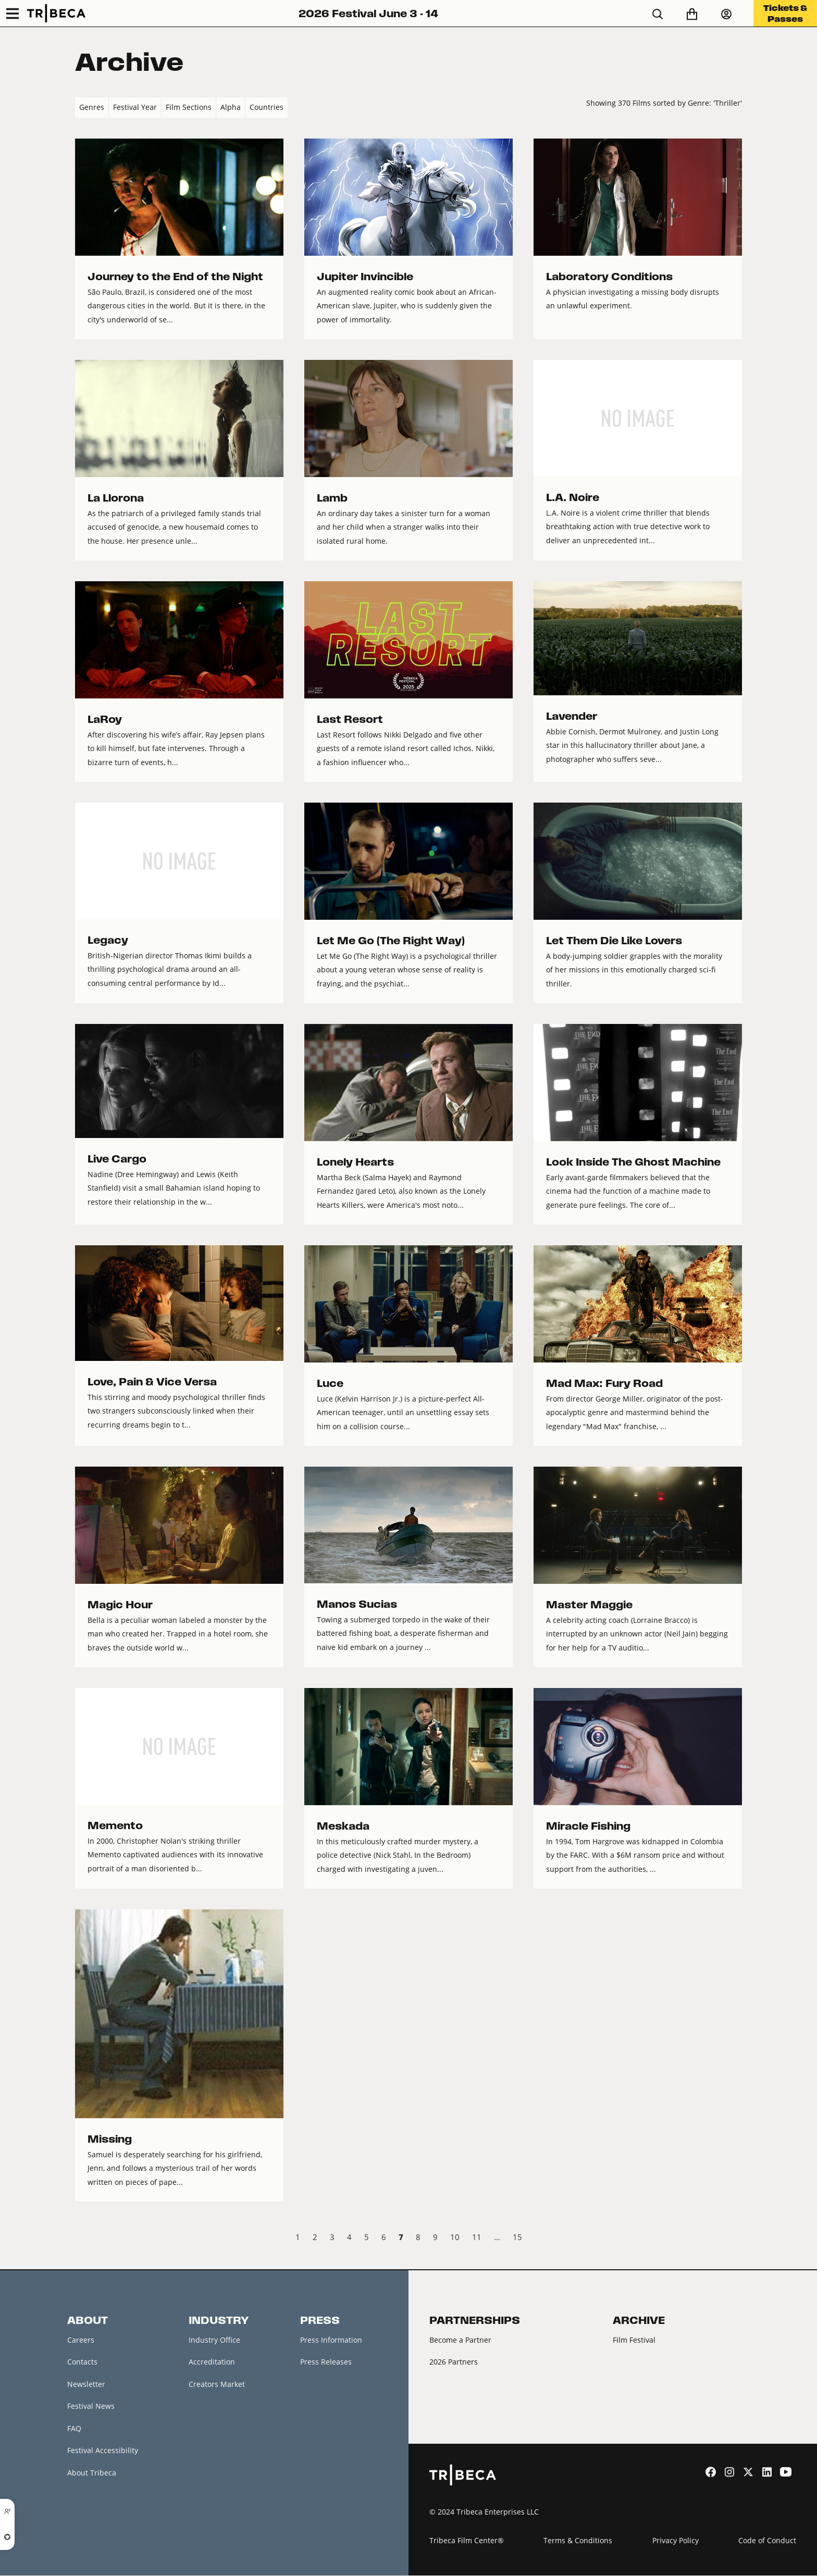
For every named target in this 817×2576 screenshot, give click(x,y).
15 (517, 2237)
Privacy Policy (675, 2540)
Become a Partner (460, 2340)
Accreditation (212, 2362)
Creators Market (217, 2384)
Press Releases (326, 2362)
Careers (80, 2340)
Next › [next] (733, 2238)
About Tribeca (91, 2473)
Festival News (91, 2406)
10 (455, 2237)
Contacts (82, 2362)
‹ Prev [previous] (83, 2238)
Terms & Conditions (577, 2540)
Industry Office (214, 2340)
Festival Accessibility (102, 2451)
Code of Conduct (767, 2540)
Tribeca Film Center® (466, 2540)
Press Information (331, 2340)
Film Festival (634, 2340)
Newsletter (86, 2384)
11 (476, 2237)
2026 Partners (453, 2362)
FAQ (74, 2428)
